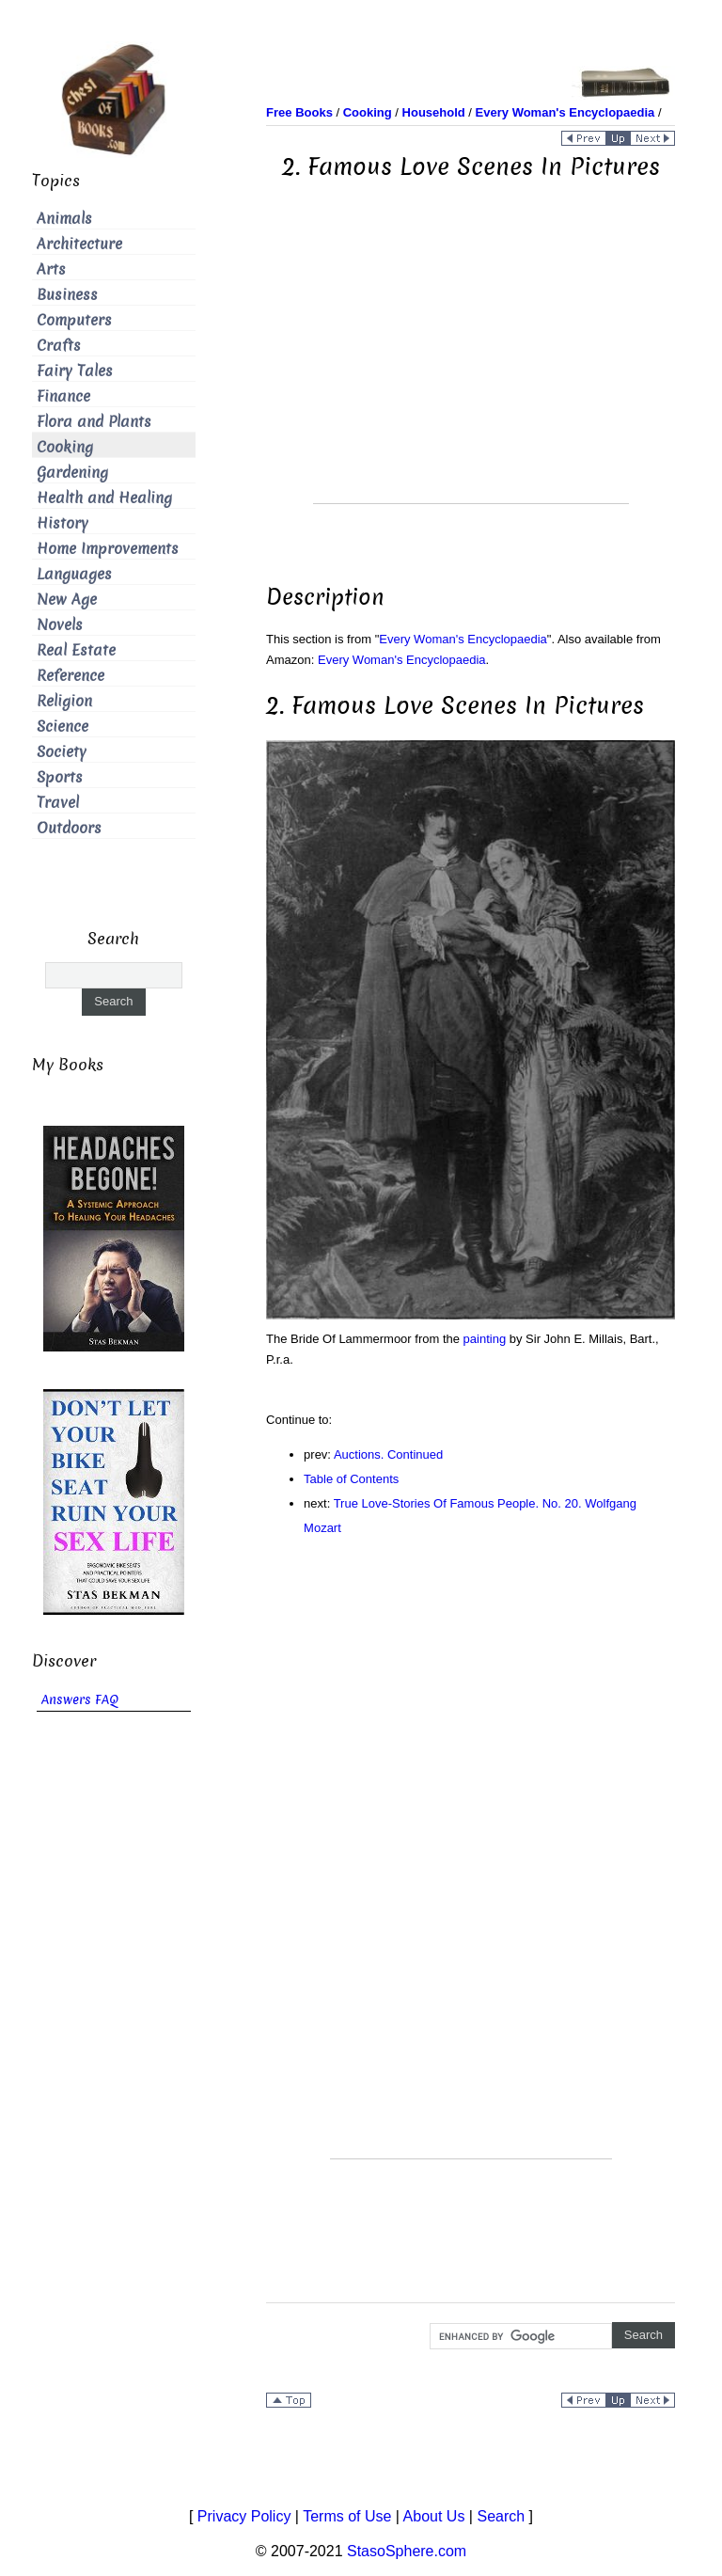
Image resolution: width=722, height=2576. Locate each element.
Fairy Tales (75, 371)
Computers (74, 320)
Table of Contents (351, 1479)
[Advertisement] (471, 371)
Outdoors (69, 828)
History (62, 523)
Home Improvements (108, 549)
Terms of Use (347, 2516)
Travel (58, 803)
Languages (74, 574)
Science (62, 726)
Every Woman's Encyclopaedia (463, 639)
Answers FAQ (79, 1700)
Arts (51, 269)
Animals (64, 219)
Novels (60, 625)
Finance (63, 396)
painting (485, 1339)
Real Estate (76, 650)
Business (67, 295)
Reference (70, 676)
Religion (64, 701)
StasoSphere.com (406, 2551)
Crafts (59, 346)
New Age (67, 599)
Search (501, 2516)
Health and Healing (104, 498)
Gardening (72, 472)
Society (61, 752)
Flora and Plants (94, 422)
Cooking (65, 447)
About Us (434, 2516)
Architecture (79, 244)
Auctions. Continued (388, 1454)
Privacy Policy (244, 2516)
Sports (60, 777)
